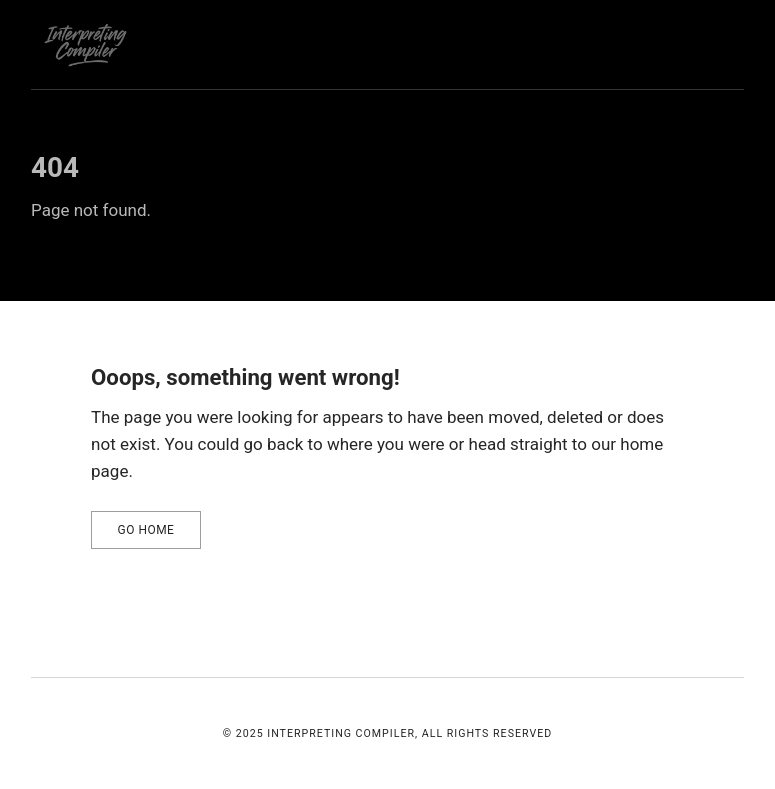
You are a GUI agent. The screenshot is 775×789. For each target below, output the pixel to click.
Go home (146, 530)
